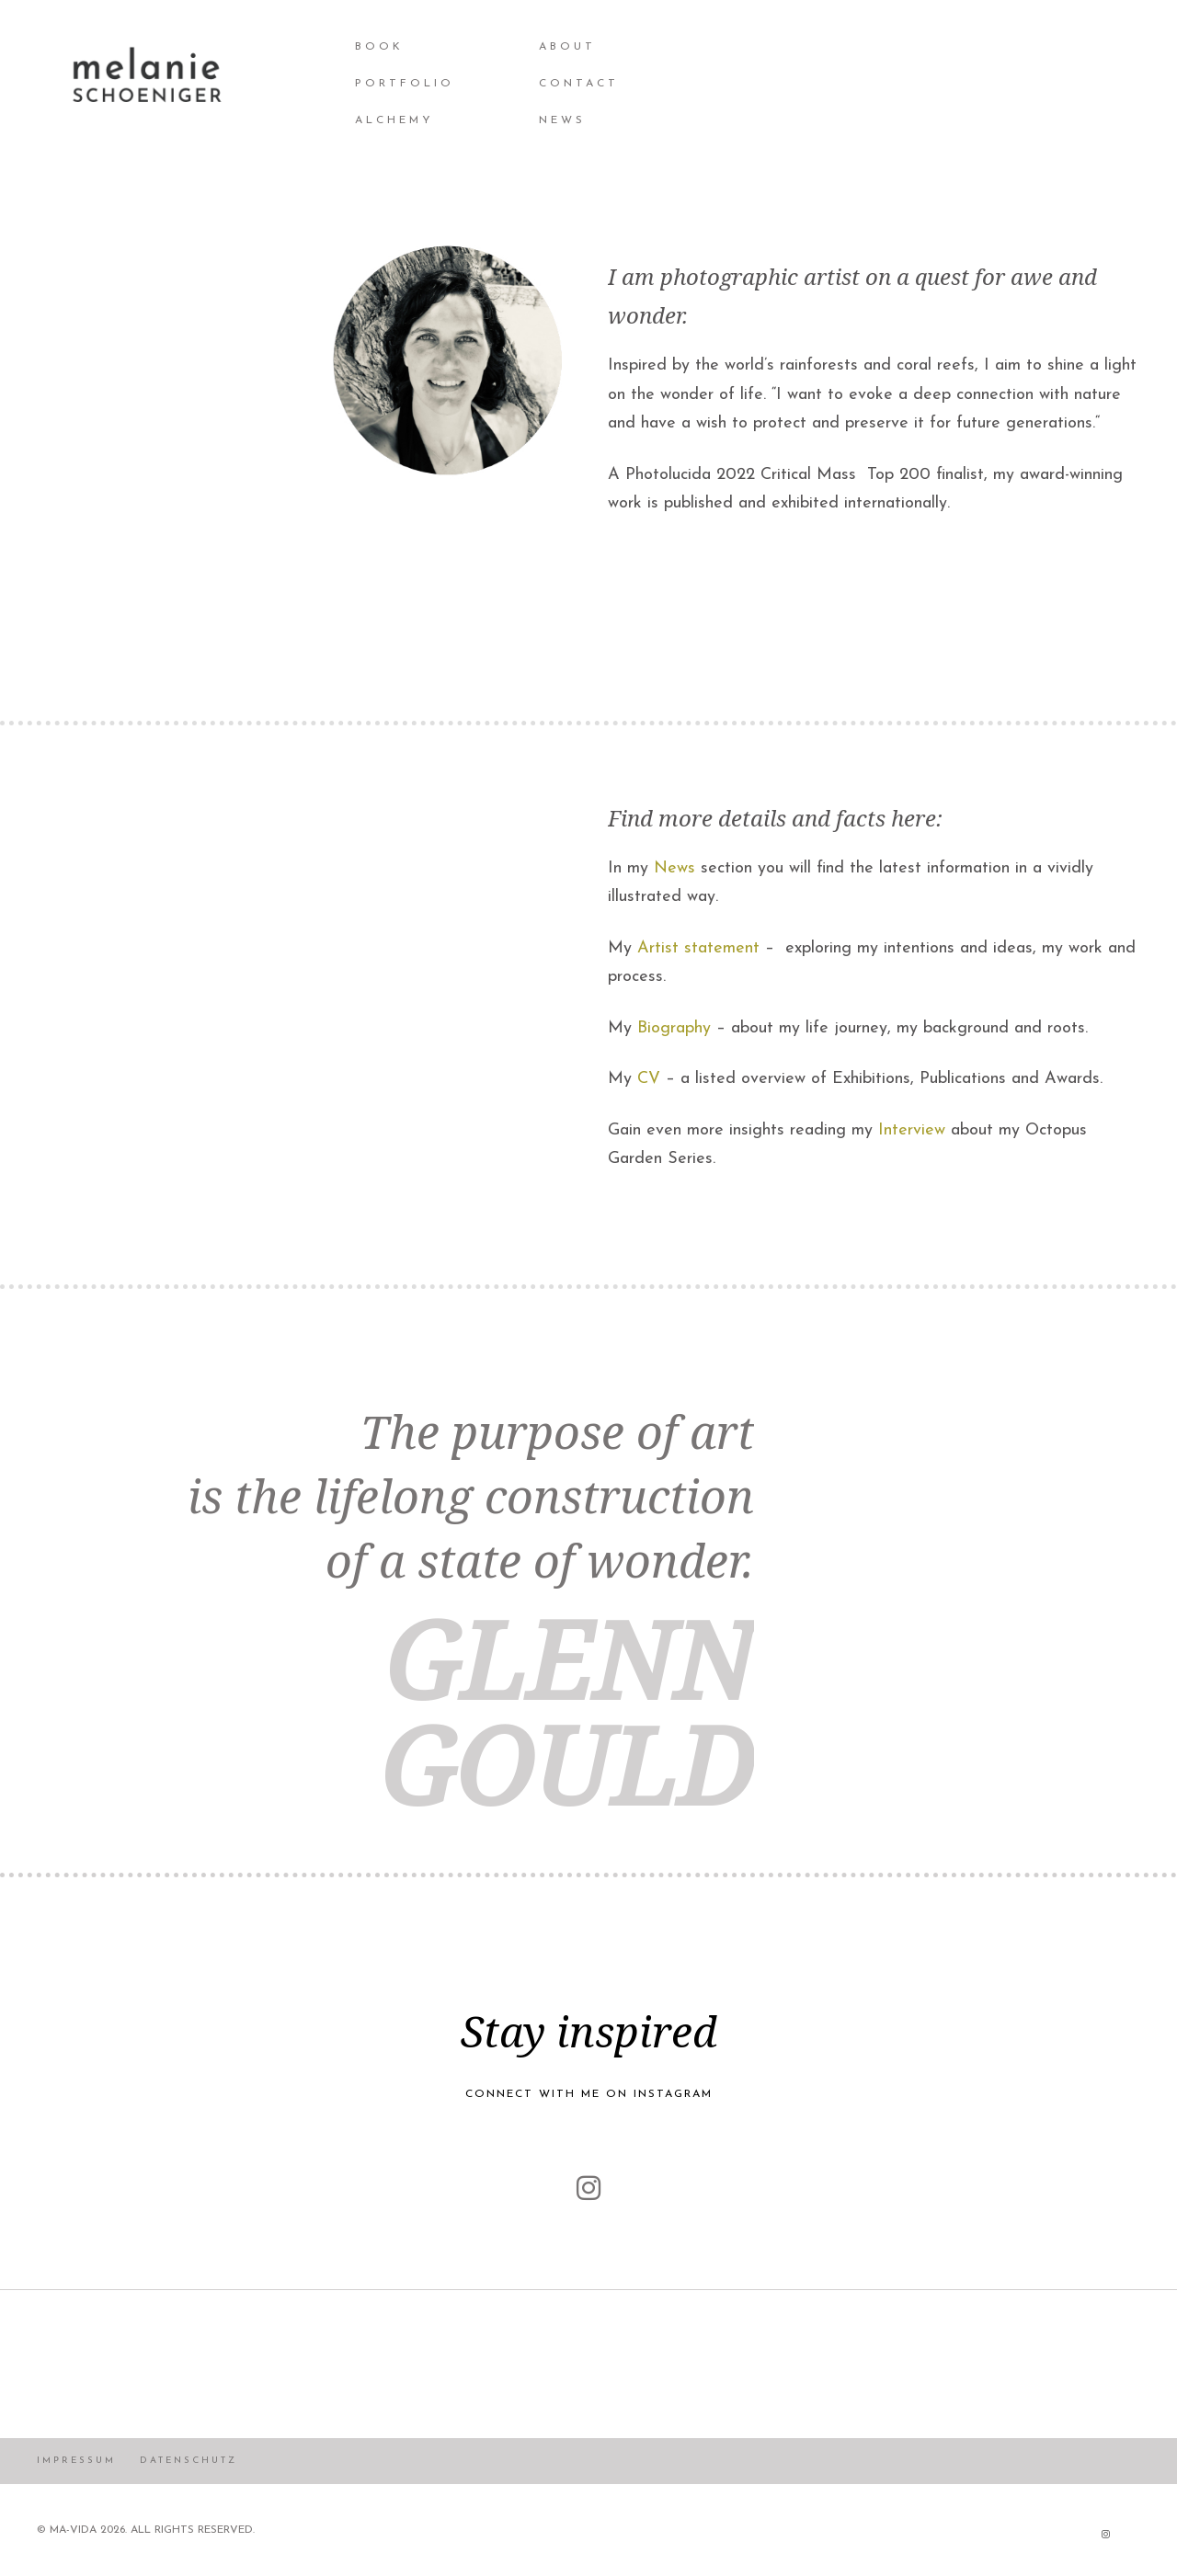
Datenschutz (188, 2461)
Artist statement (698, 948)
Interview (911, 1130)
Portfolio (404, 83)
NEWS (562, 120)
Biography (674, 1028)
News (674, 868)
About (567, 46)
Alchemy (394, 120)
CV (648, 1079)
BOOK (379, 46)
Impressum (76, 2461)
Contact (579, 83)
